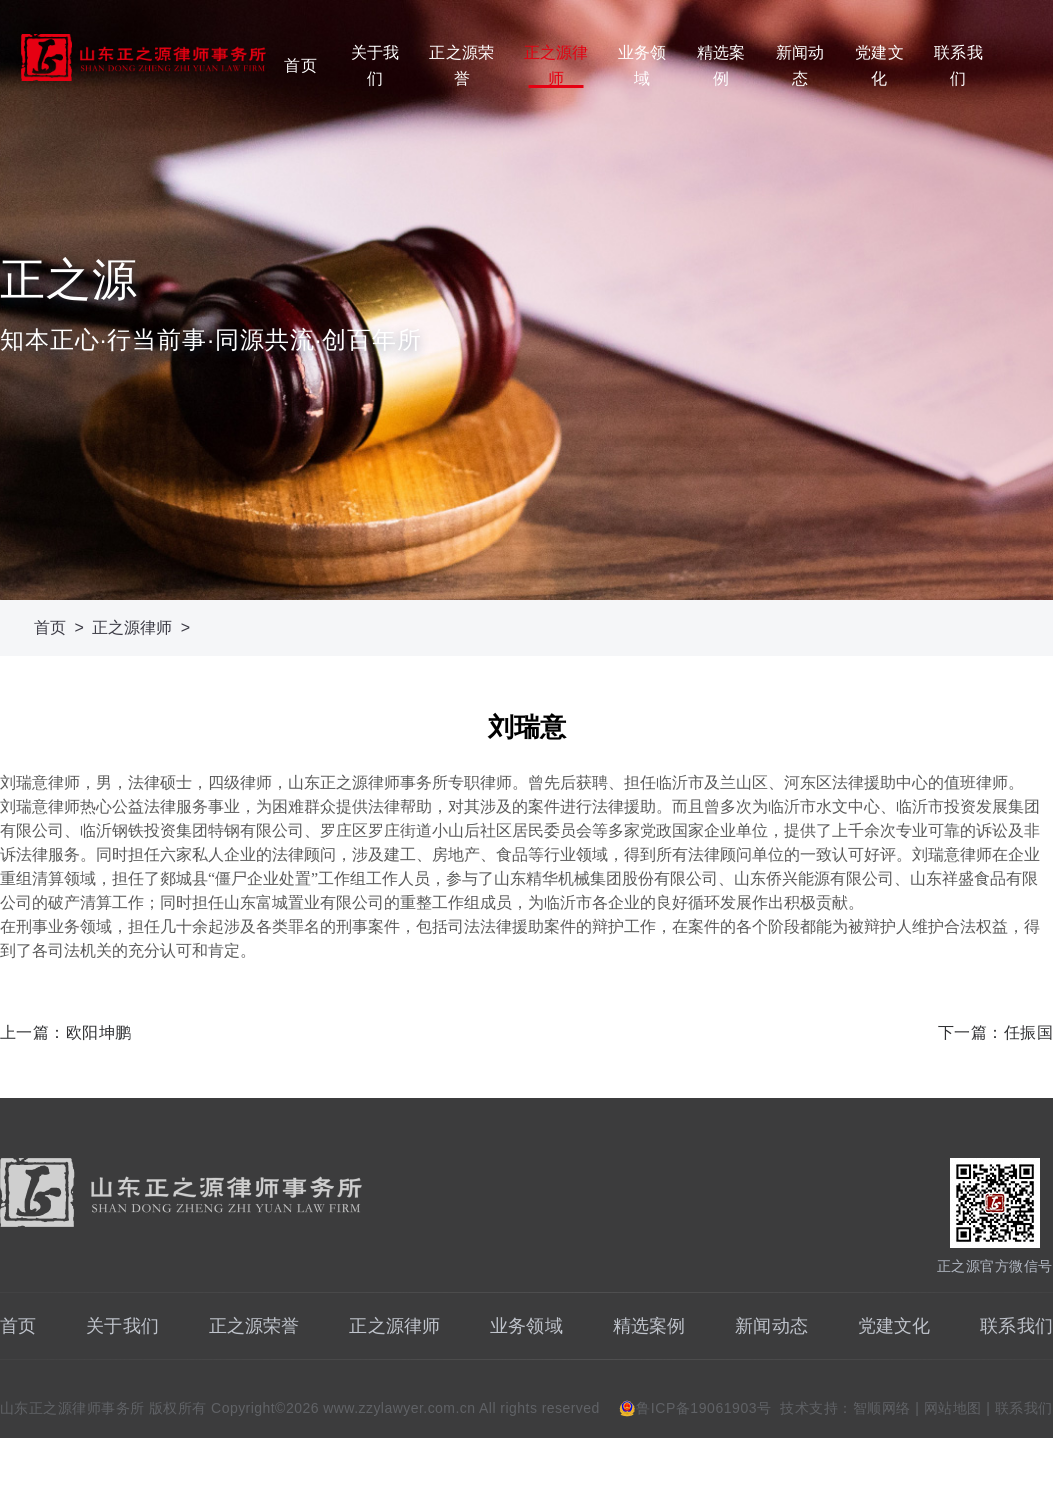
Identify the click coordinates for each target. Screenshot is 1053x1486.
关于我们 (375, 65)
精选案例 (721, 65)
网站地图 (953, 1408)
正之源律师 (556, 65)
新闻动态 (800, 65)
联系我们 (958, 65)
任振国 (1028, 1032)
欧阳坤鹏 (99, 1032)
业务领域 (642, 65)
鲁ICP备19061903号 (703, 1408)
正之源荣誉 (461, 65)
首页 (300, 65)
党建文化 (879, 65)
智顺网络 (882, 1408)
